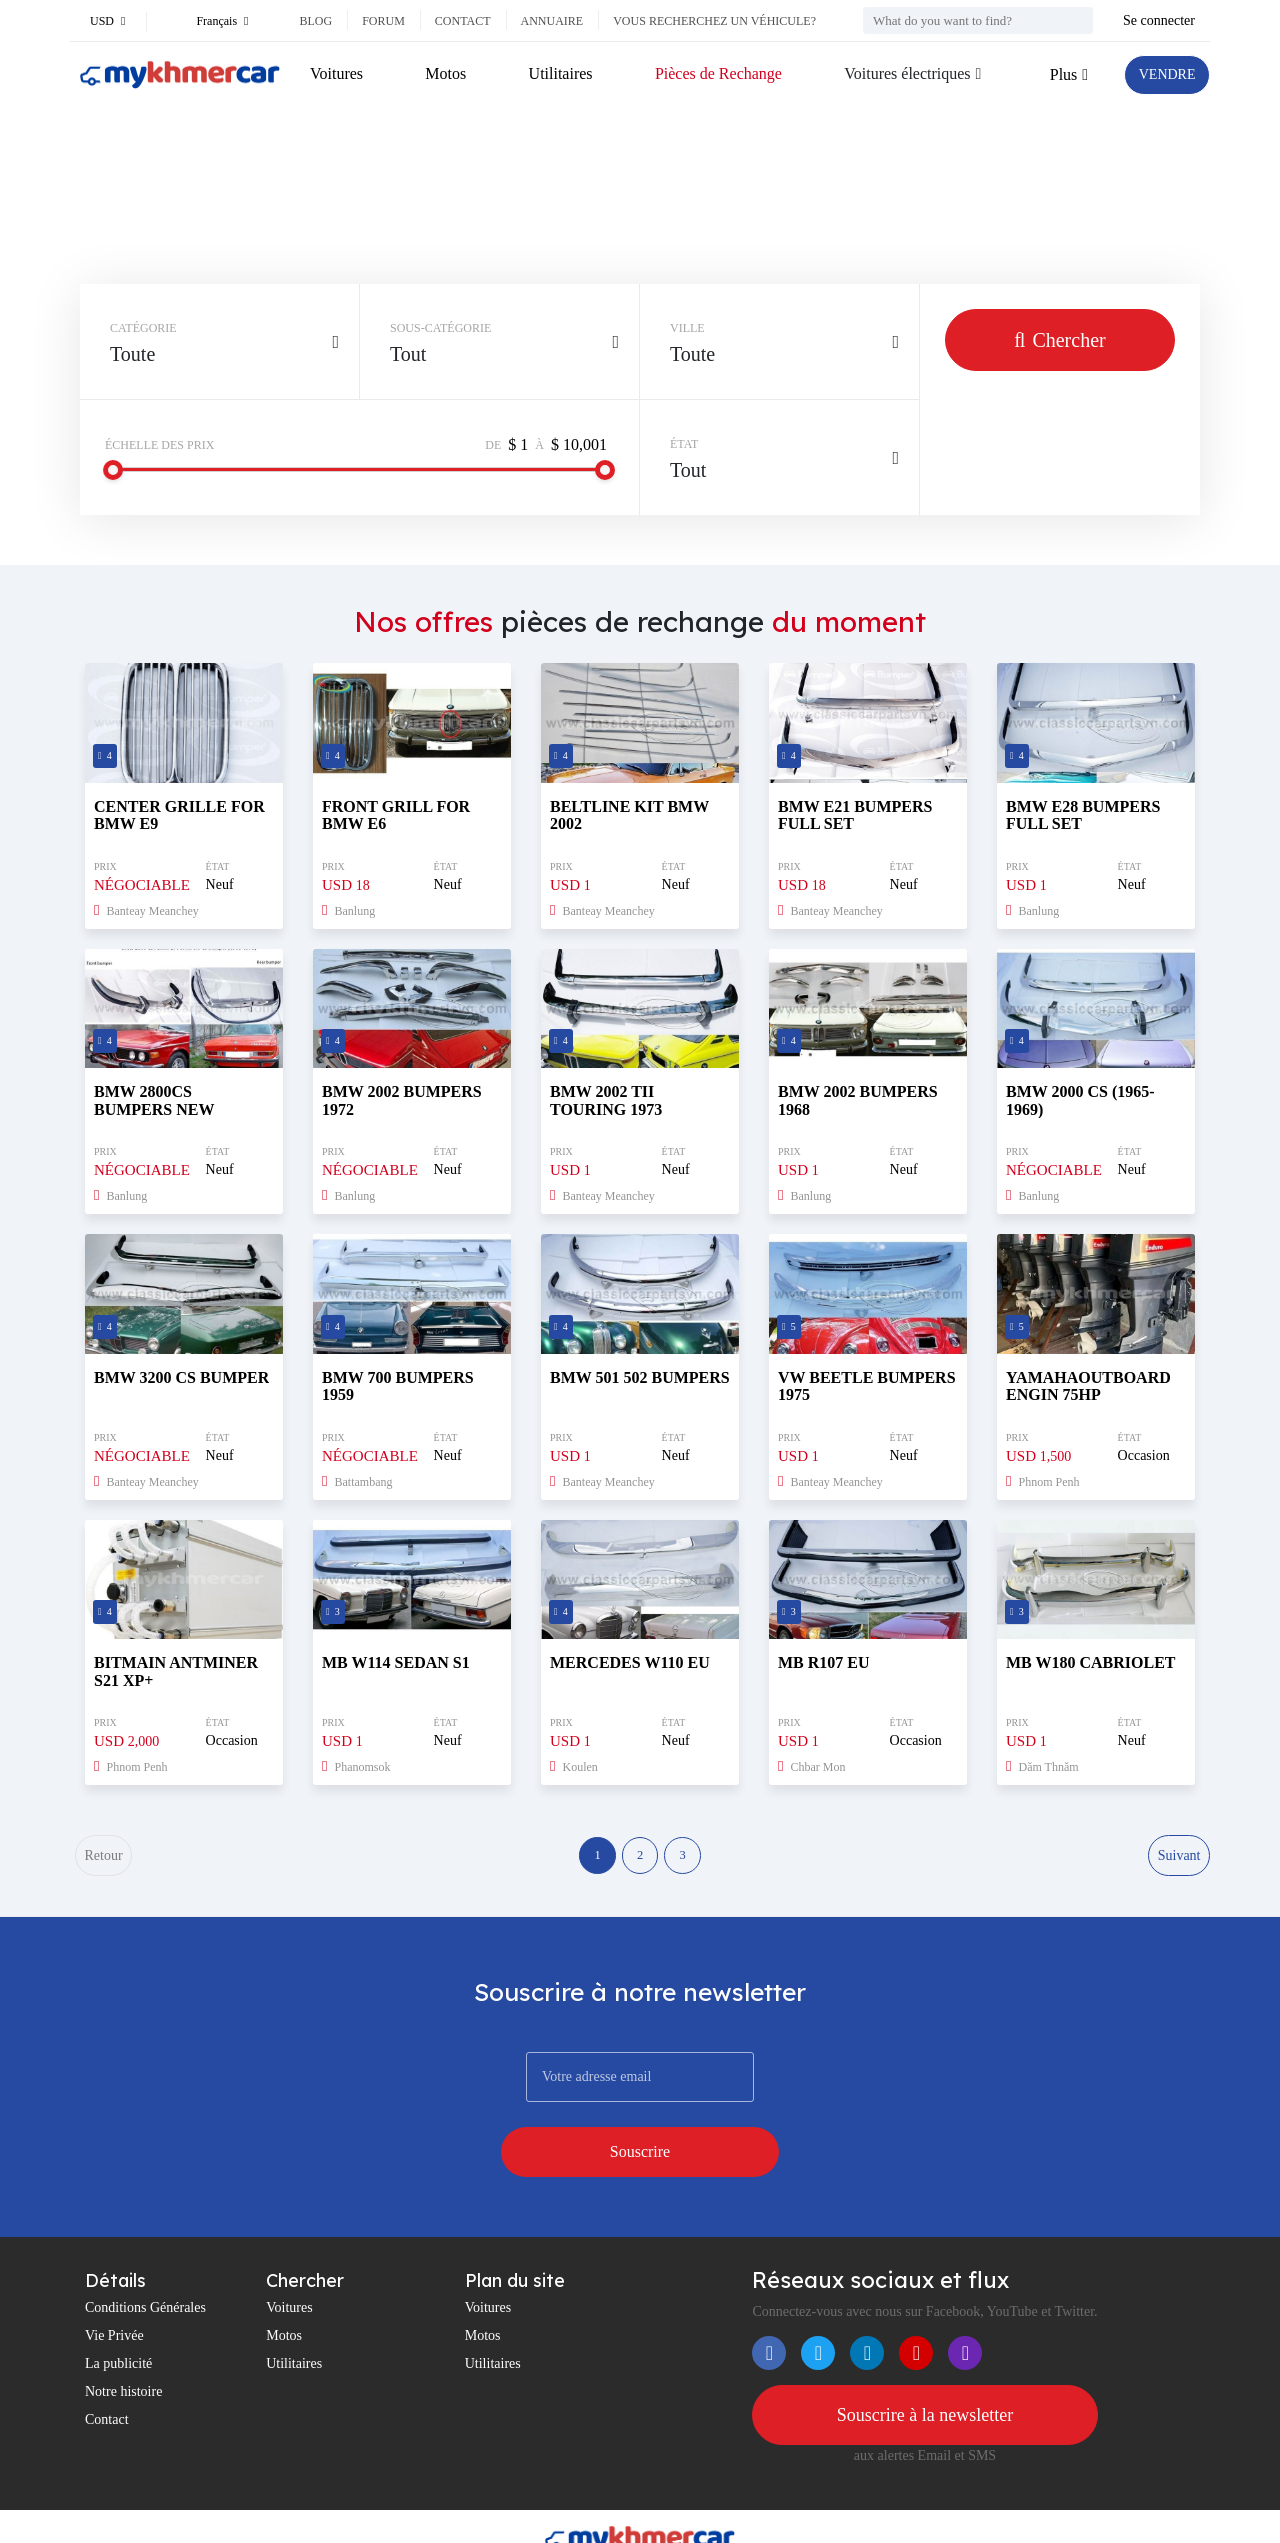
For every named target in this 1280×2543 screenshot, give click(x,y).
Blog (315, 21)
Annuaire (552, 21)
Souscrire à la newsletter (925, 2369)
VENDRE (1161, 74)
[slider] (113, 470)
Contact (463, 21)
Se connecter (1159, 20)
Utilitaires (556, 73)
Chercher (1059, 340)
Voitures (336, 73)
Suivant (1177, 1859)
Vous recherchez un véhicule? (714, 21)
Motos (443, 73)
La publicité (118, 2316)
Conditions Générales (145, 2260)
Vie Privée (114, 2288)
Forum (383, 21)
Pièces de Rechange (711, 73)
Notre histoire (123, 2344)
